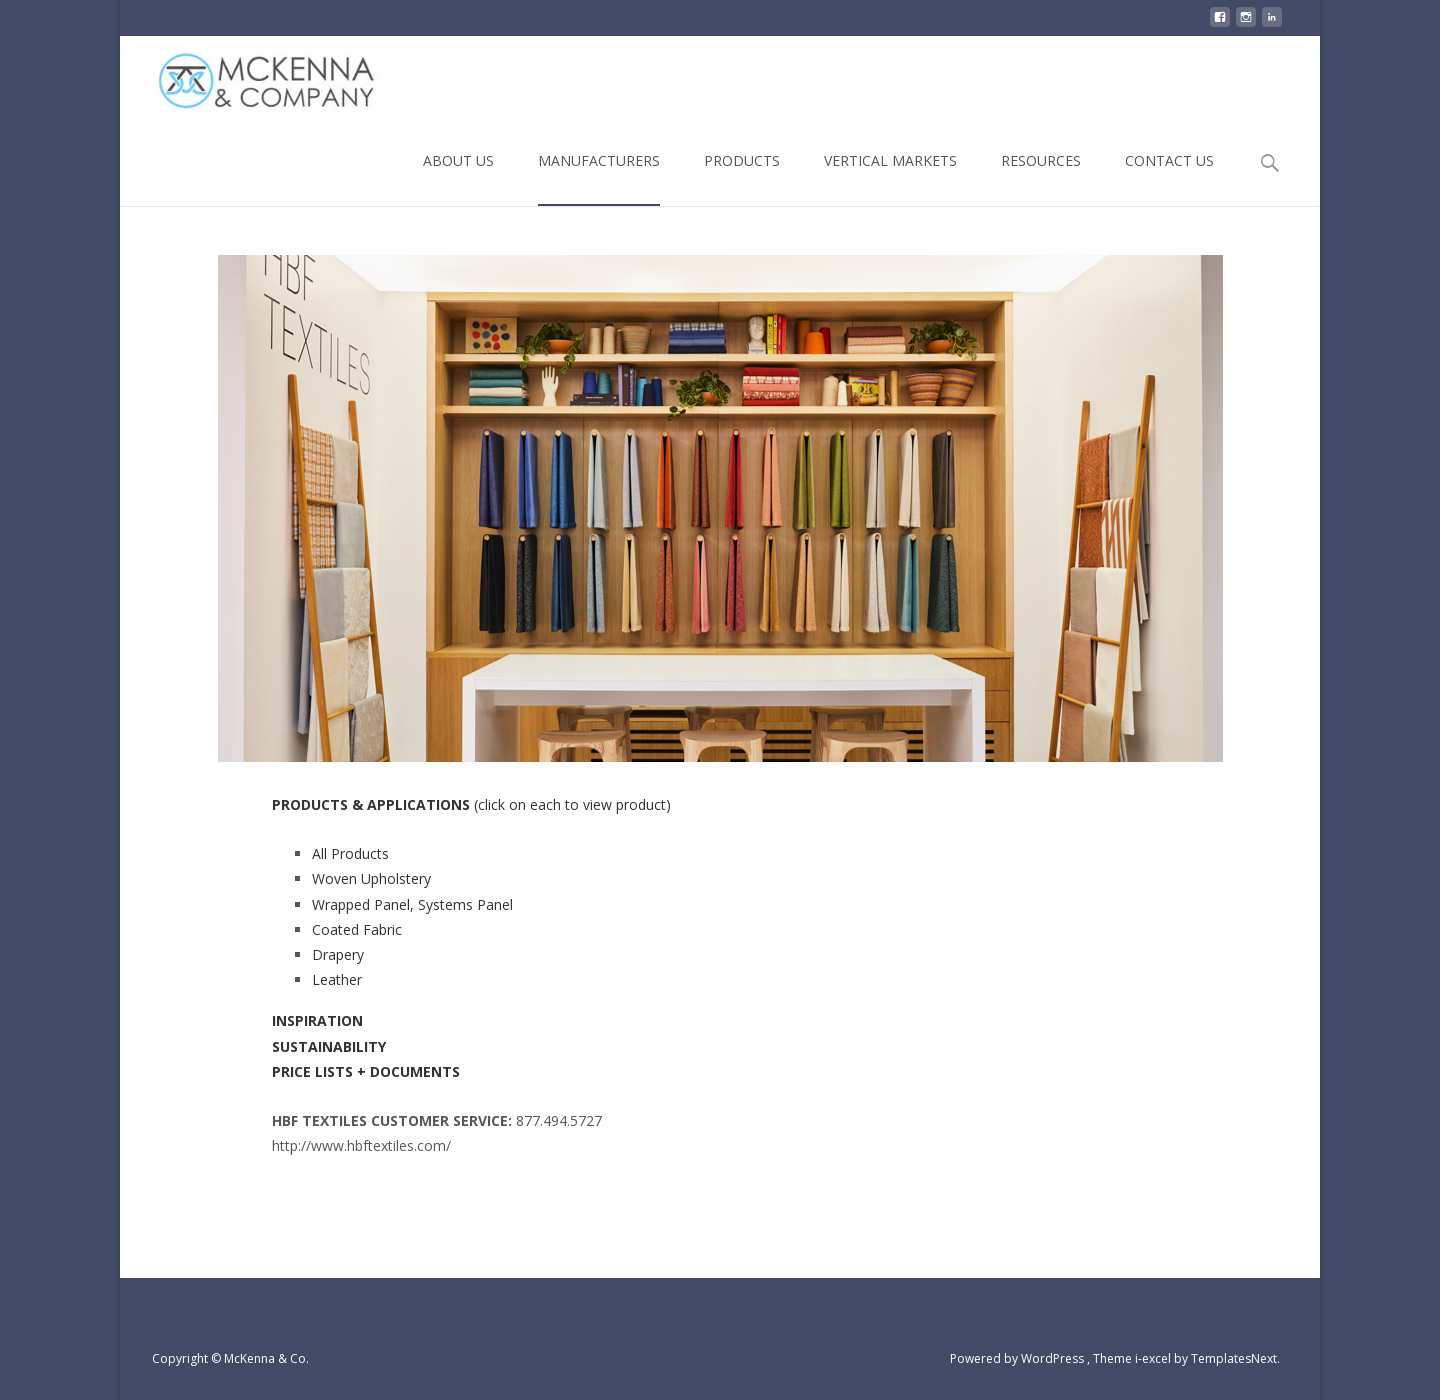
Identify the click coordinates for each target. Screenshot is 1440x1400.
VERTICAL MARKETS (890, 178)
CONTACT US (1169, 178)
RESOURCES (1041, 178)
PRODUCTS (742, 178)
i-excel (1154, 1358)
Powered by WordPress (1018, 1358)
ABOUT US (458, 178)
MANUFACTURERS (599, 178)
